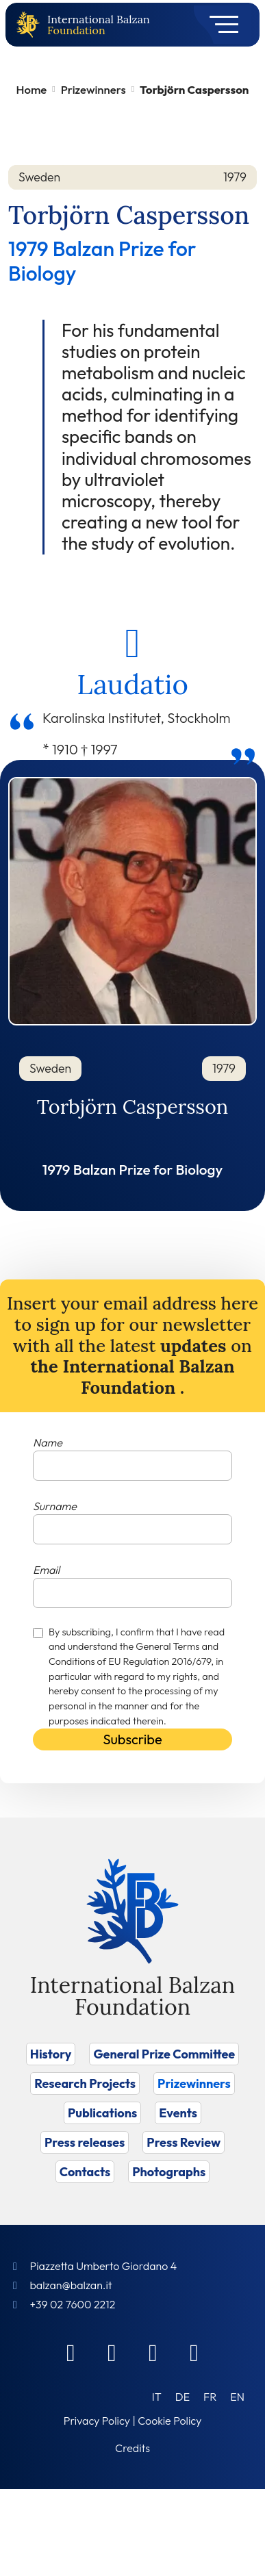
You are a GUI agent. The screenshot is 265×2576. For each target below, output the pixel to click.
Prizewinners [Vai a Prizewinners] (194, 2083)
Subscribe (132, 1739)
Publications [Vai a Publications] (102, 2113)
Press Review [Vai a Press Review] (183, 2142)
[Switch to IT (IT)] (156, 2396)
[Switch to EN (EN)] (237, 2396)
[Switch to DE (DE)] (182, 2396)
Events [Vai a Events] (178, 2113)
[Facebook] (71, 2352)
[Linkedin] (112, 2352)
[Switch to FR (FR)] (210, 2396)
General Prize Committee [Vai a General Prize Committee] (164, 2054)
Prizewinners (93, 89)
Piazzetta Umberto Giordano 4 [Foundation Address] (103, 2266)
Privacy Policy (97, 2420)
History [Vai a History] (51, 2054)
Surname (55, 1506)
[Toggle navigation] (219, 25)
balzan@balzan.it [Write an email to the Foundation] (70, 2285)
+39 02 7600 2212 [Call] (72, 2304)
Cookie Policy (169, 2420)
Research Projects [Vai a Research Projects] (85, 2083)
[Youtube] (194, 2352)
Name (47, 1442)
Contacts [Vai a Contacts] (85, 2172)
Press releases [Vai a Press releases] (85, 2142)
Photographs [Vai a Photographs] (168, 2172)
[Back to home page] (30, 25)
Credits (132, 2448)
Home (31, 89)
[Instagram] (153, 2352)
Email (46, 1570)
